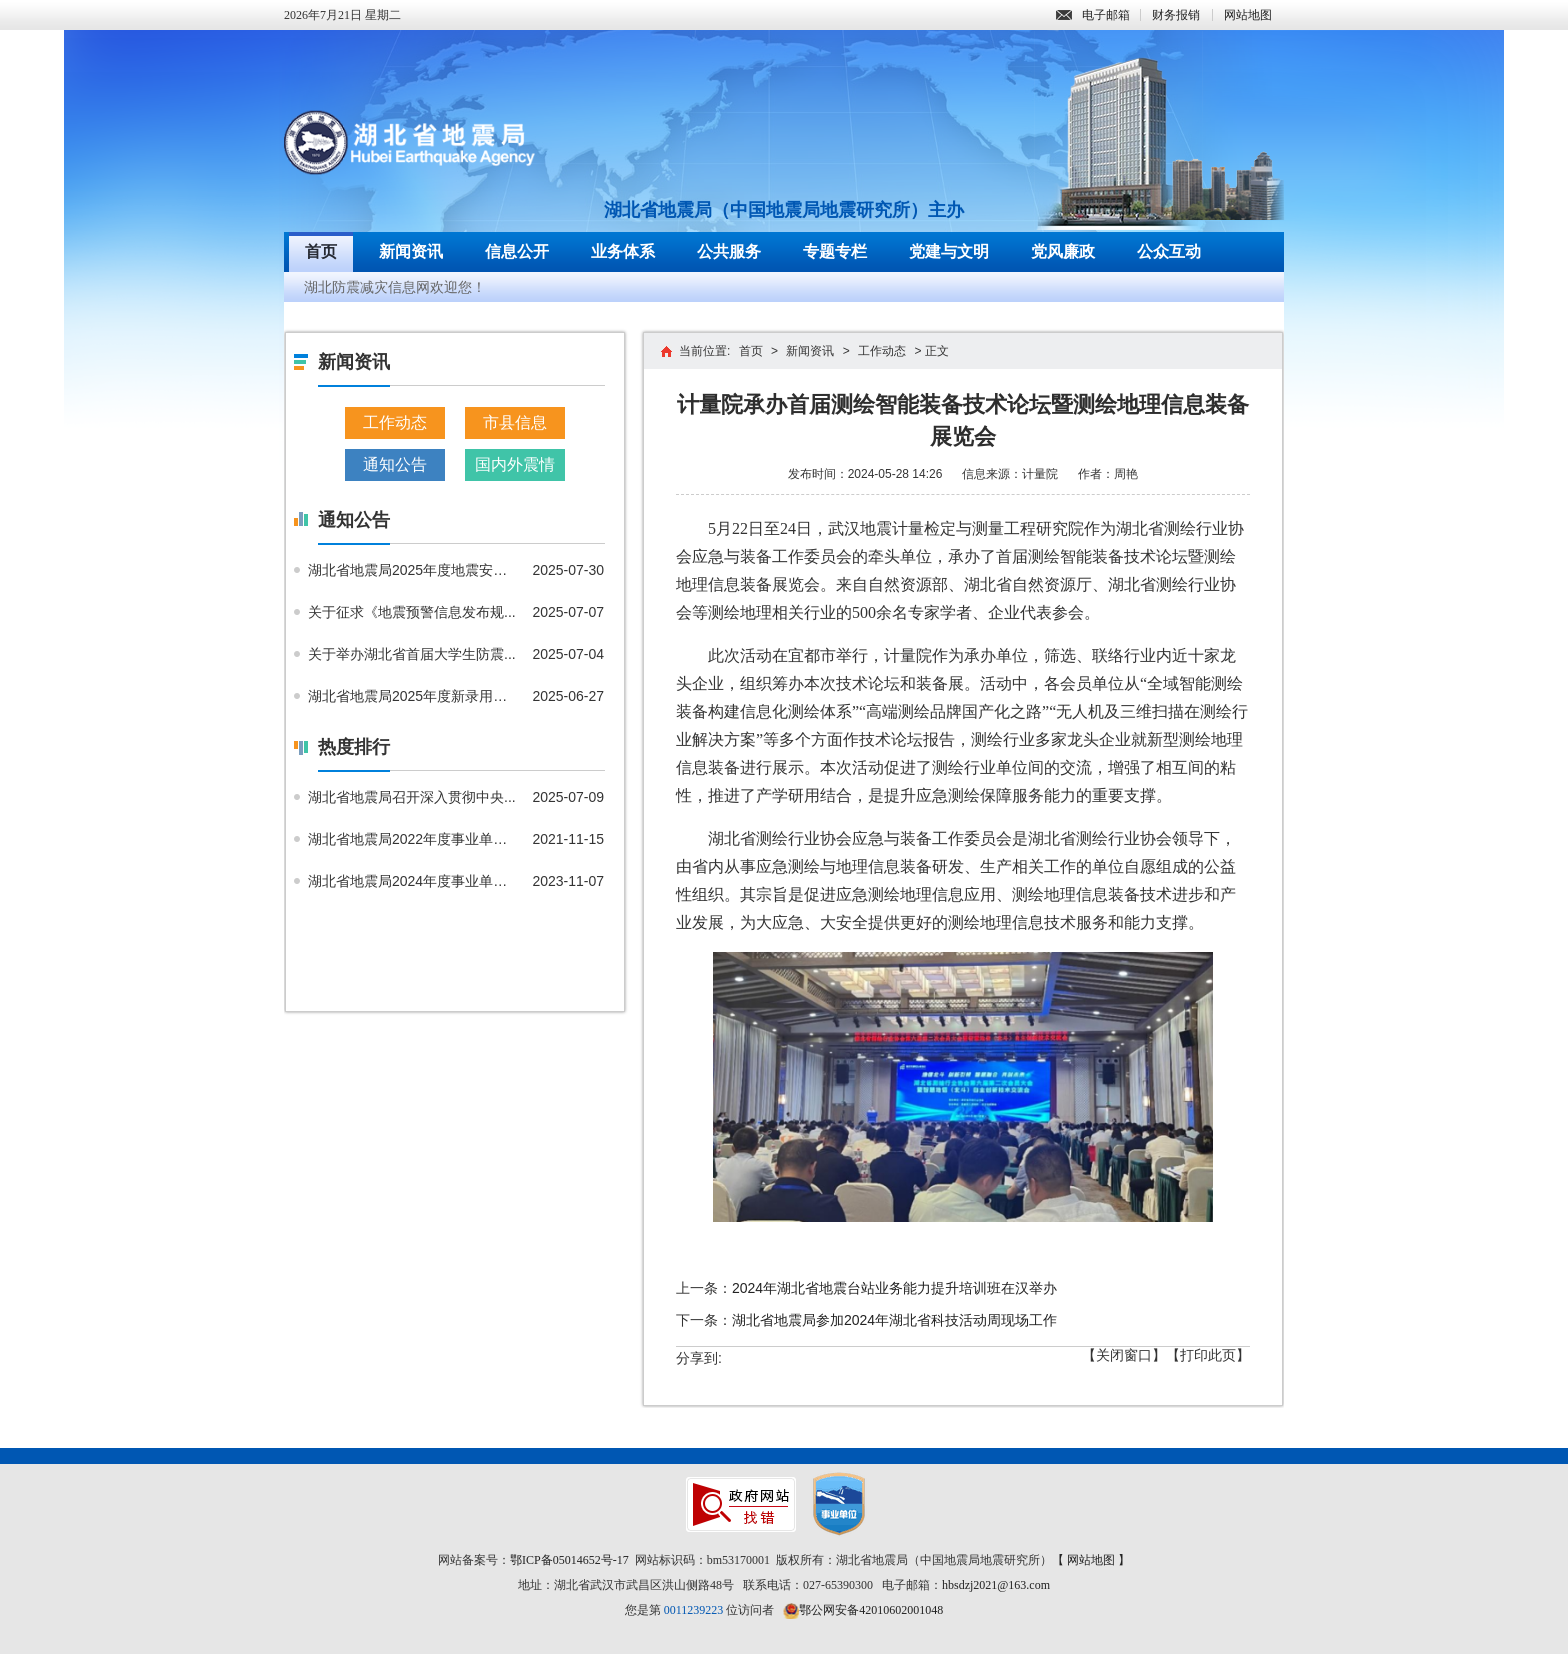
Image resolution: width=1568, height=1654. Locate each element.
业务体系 (623, 251)
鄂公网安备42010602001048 (871, 1610)
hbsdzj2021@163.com (996, 1585)
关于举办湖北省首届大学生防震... (412, 654)
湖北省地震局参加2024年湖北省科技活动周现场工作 (894, 1320)
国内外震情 (515, 464)
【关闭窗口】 (1124, 1355)
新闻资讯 (411, 251)
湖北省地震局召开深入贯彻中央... (412, 797)
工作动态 (395, 422)
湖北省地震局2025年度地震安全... (413, 570)
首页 (321, 251)
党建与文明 (949, 251)
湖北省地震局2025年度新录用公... (413, 696)
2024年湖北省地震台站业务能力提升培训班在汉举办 (894, 1288)
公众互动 (1169, 251)
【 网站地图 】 (1091, 1560)
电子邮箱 (1093, 15)
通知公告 (395, 464)
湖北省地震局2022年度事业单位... (413, 839)
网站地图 (1248, 15)
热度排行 (354, 747)
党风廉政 (1063, 251)
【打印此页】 (1208, 1355)
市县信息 (515, 422)
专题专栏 (835, 251)
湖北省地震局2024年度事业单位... (413, 881)
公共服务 (729, 251)
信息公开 (517, 251)
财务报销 (1176, 15)
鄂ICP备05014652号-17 (569, 1560)
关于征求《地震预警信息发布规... (412, 612)
